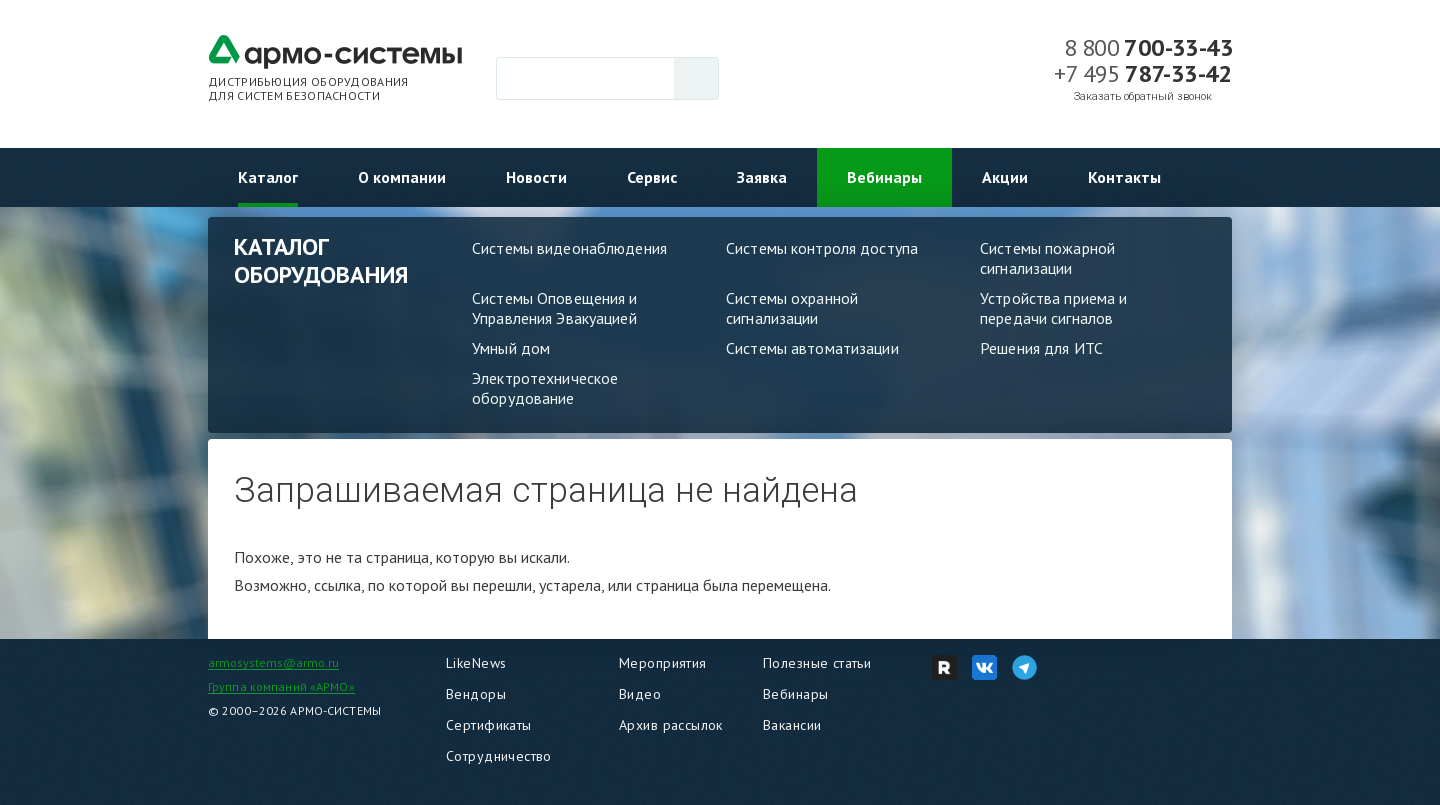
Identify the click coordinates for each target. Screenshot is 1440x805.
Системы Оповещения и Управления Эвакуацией (555, 308)
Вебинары (884, 177)
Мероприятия (663, 663)
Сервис (652, 177)
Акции (1005, 177)
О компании (402, 177)
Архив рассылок (671, 725)
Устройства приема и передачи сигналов (1053, 308)
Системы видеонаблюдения (569, 248)
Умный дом (511, 348)
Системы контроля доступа (822, 248)
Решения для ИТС (1041, 348)
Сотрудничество (499, 756)
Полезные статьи (817, 663)
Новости (536, 177)
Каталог (268, 177)
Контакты (1124, 177)
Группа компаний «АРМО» (281, 686)
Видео (640, 694)
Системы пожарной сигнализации (1047, 258)
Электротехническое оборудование (545, 388)
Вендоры (476, 694)
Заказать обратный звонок (1143, 96)
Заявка (762, 177)
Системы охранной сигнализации (792, 308)
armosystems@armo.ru (273, 662)
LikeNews (476, 663)
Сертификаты (489, 725)
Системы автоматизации (812, 348)
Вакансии (792, 725)
